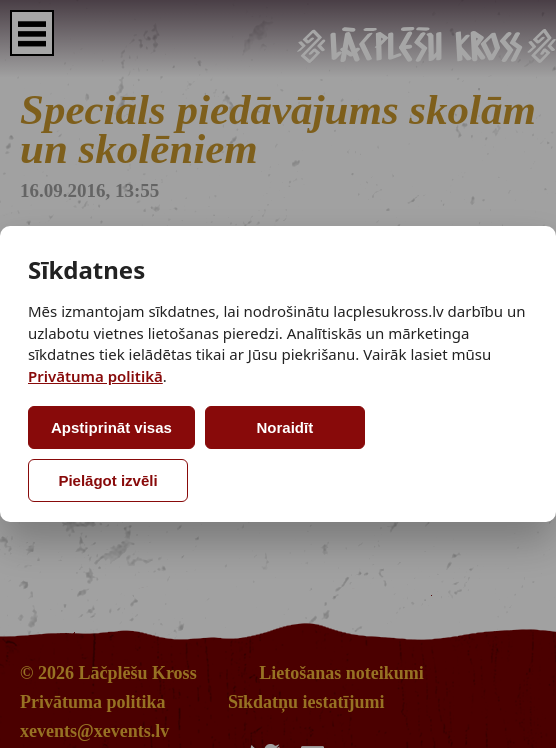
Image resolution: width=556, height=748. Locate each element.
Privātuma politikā (95, 376)
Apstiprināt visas (111, 427)
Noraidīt (285, 427)
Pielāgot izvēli (107, 480)
